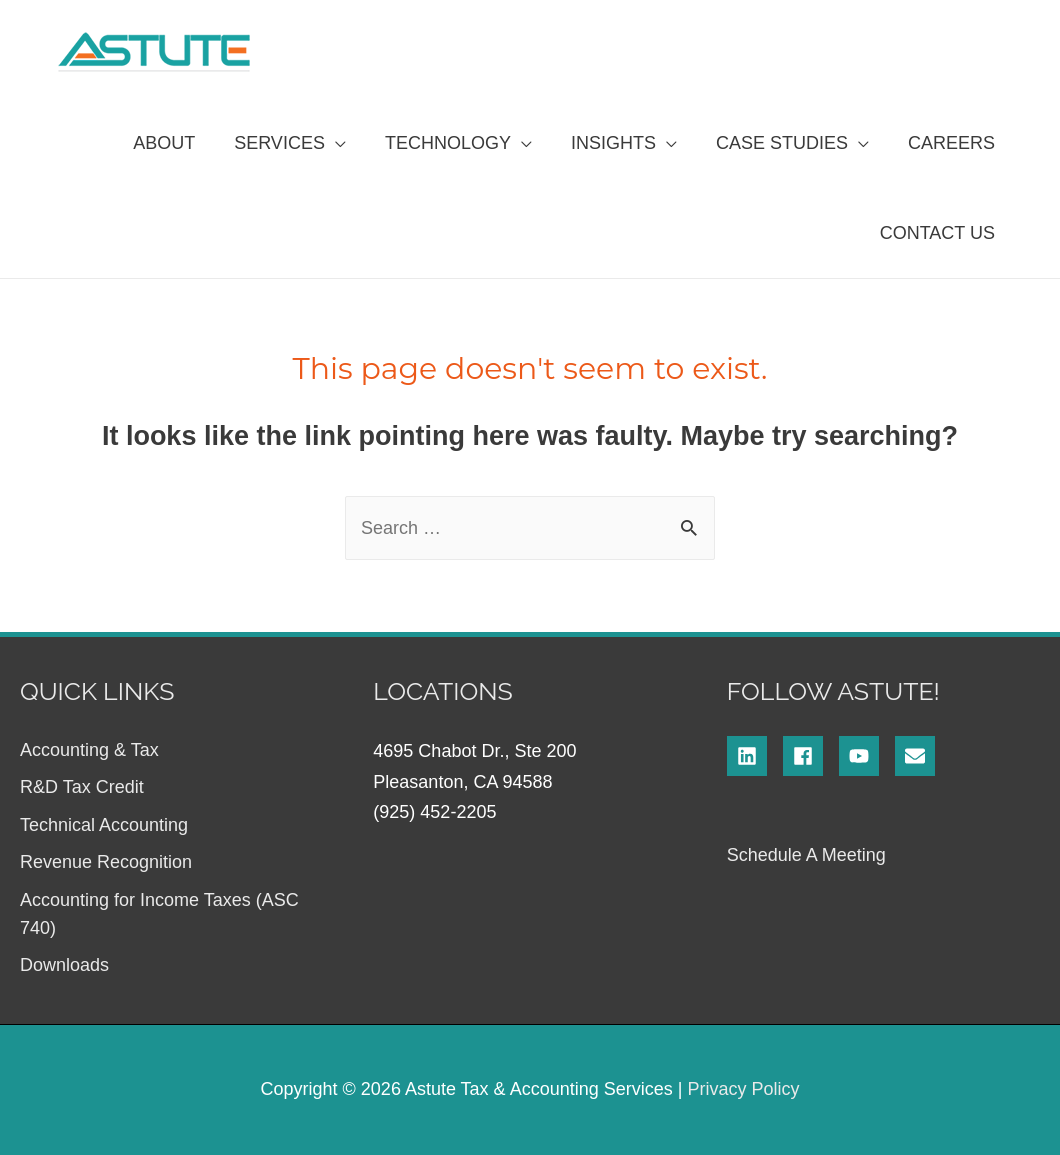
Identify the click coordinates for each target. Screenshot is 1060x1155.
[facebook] (811, 756)
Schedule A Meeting (806, 855)
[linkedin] (755, 756)
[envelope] (918, 756)
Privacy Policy (743, 1089)
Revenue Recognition (106, 862)
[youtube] (867, 756)
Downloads (64, 965)
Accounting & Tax (89, 750)
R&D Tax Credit (82, 787)
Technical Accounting (104, 825)
